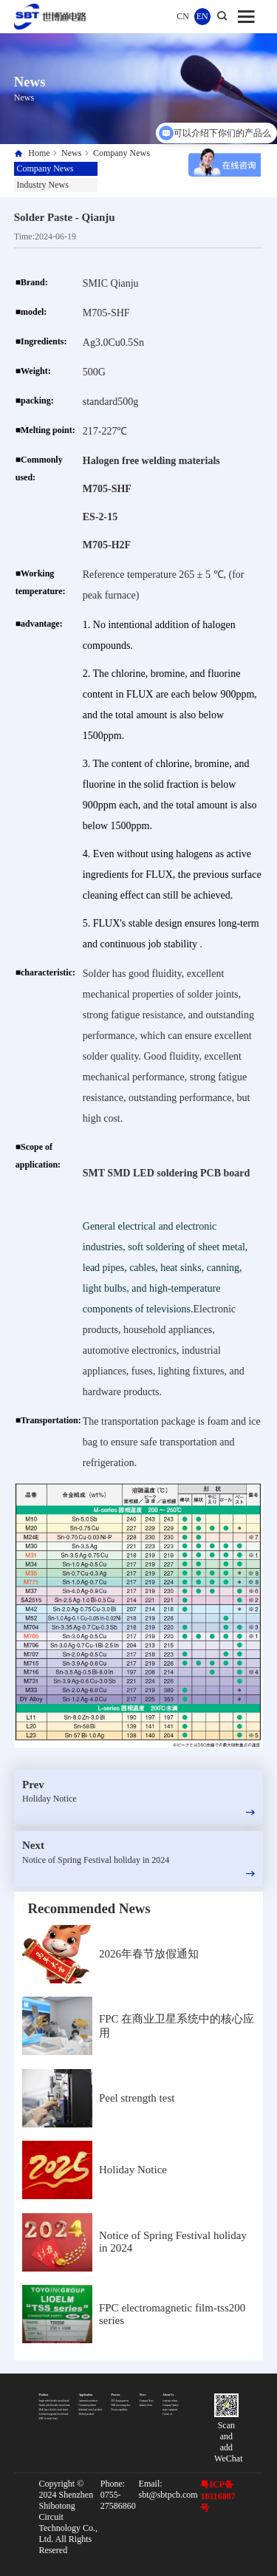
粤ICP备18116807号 (217, 2496)
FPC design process (120, 2400)
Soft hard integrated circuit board (54, 2414)
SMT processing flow (121, 2405)
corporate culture (170, 2400)
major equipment (170, 2409)
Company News (121, 153)
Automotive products (88, 2400)
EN (202, 16)
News (71, 153)
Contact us (167, 2414)
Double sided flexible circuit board (54, 2405)
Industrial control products (91, 2409)
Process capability (120, 2409)
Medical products (87, 2414)
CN (183, 16)
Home (38, 153)
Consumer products (87, 2405)
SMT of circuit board (48, 2418)
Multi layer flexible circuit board (53, 2409)
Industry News (43, 185)
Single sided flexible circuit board (54, 2400)
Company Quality (170, 2405)
